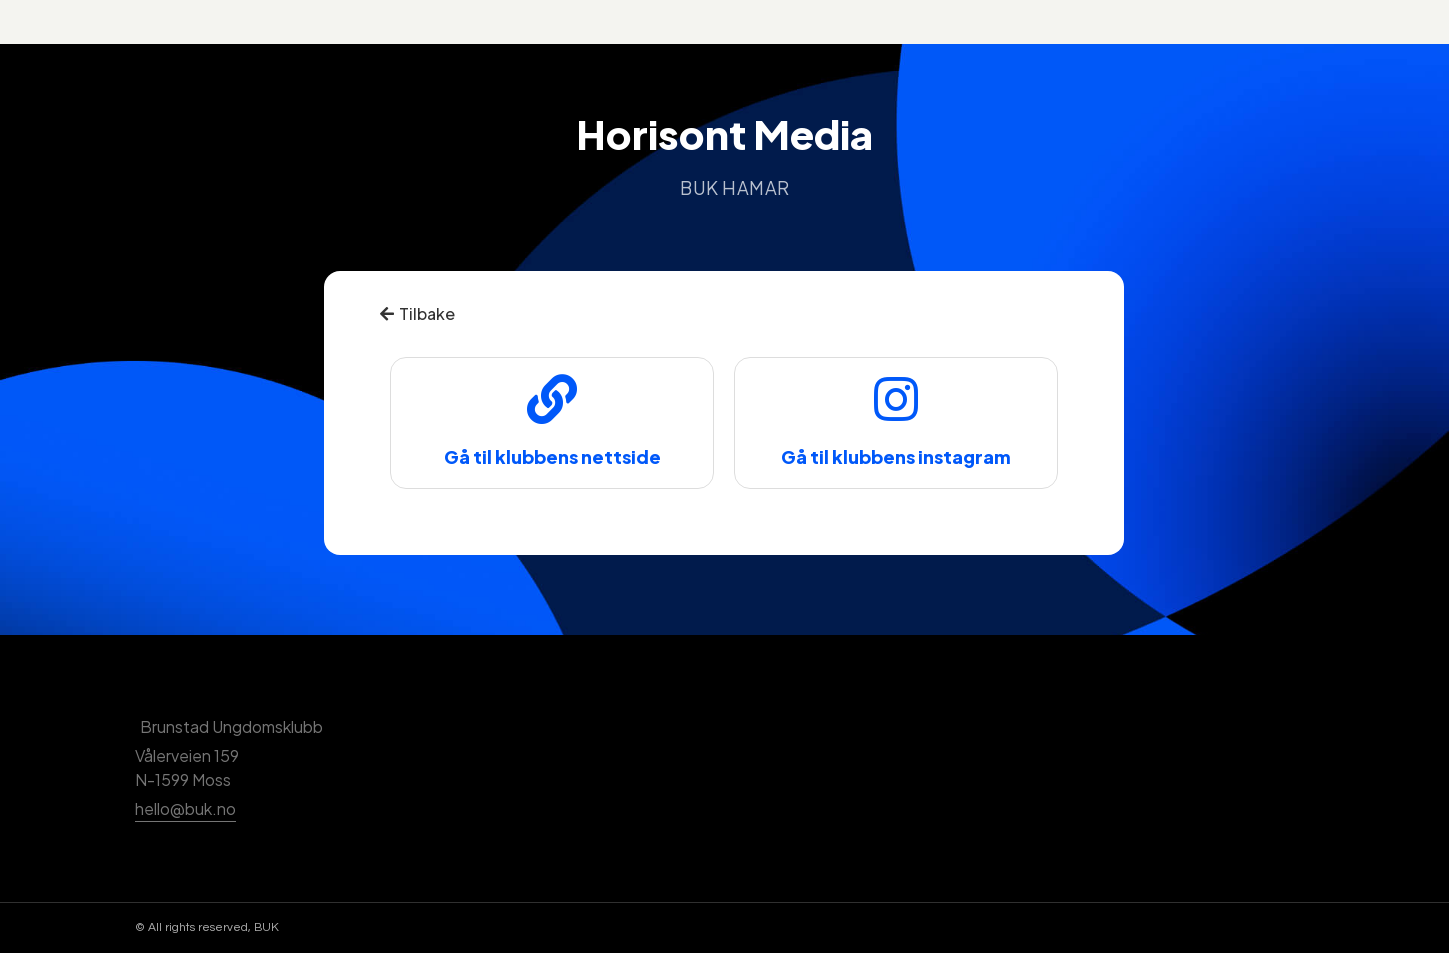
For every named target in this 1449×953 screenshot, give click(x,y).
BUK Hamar (735, 187)
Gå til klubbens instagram (896, 456)
